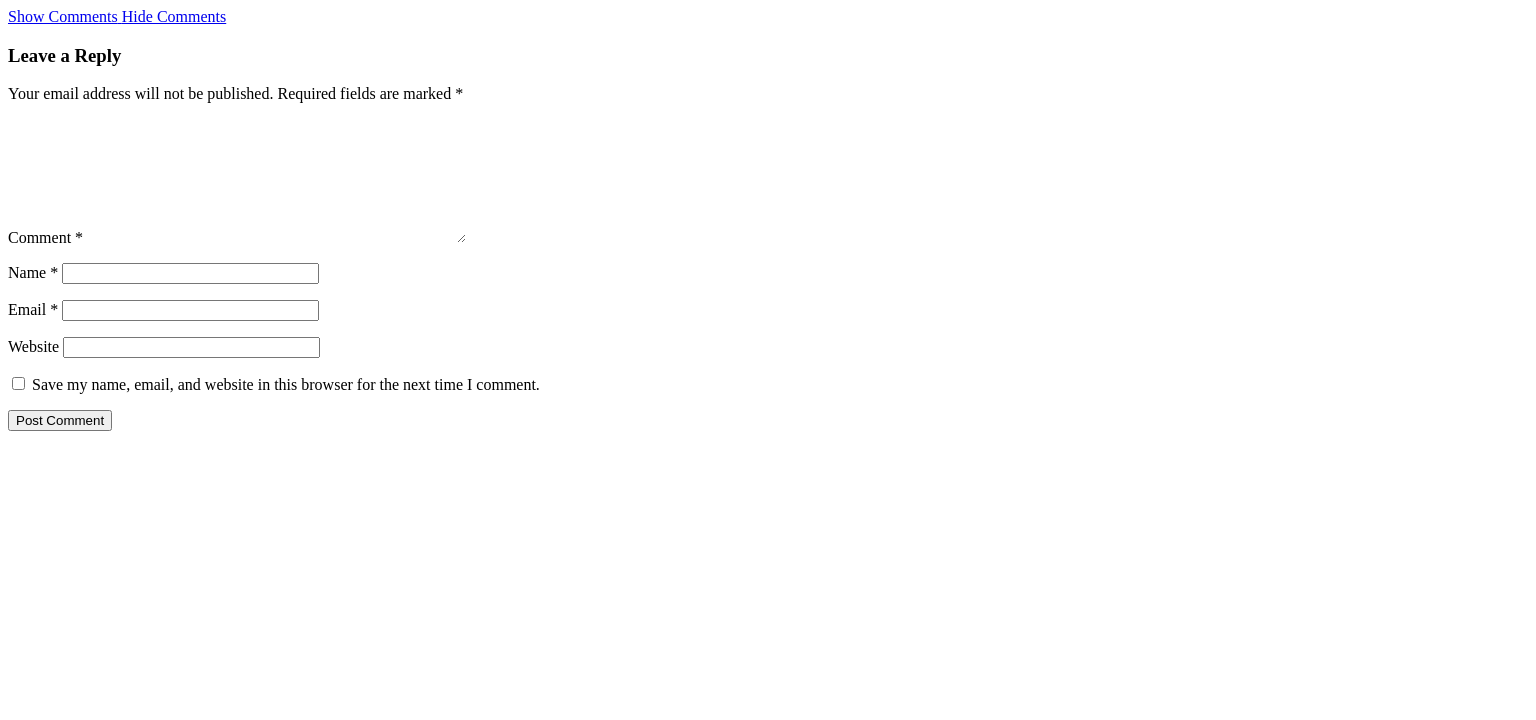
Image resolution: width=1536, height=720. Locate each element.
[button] (117, 16)
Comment (45, 261)
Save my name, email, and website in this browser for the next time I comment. (286, 408)
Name (33, 296)
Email (33, 333)
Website (33, 370)
